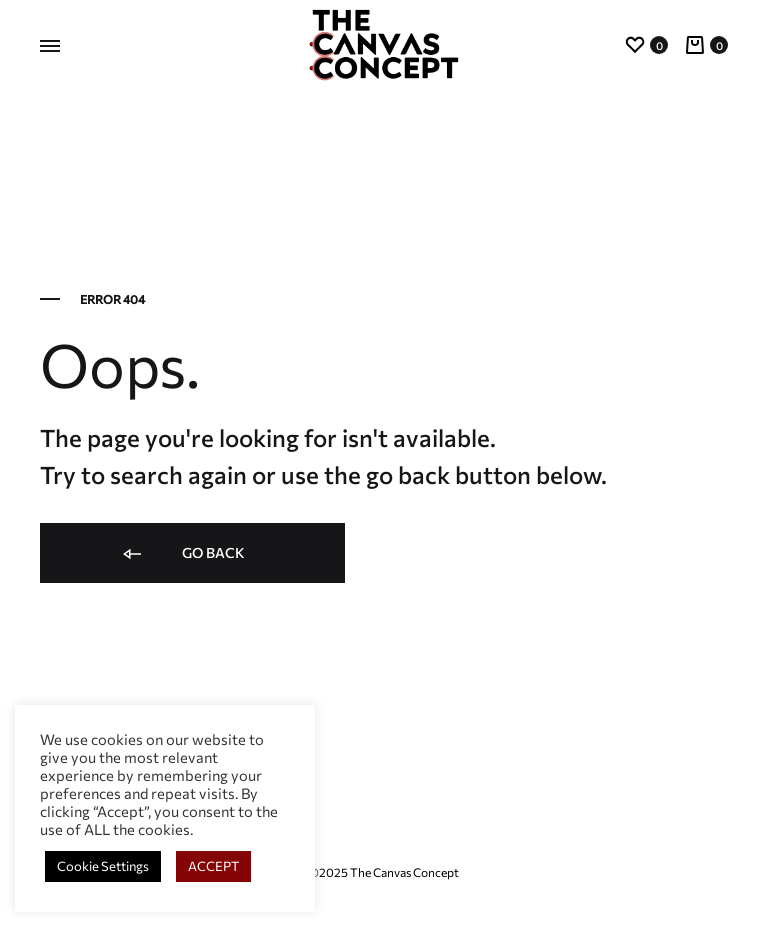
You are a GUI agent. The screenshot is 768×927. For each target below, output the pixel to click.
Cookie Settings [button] (103, 866)
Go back (182, 554)
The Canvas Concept (404, 872)
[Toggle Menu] (50, 46)
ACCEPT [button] (213, 866)
